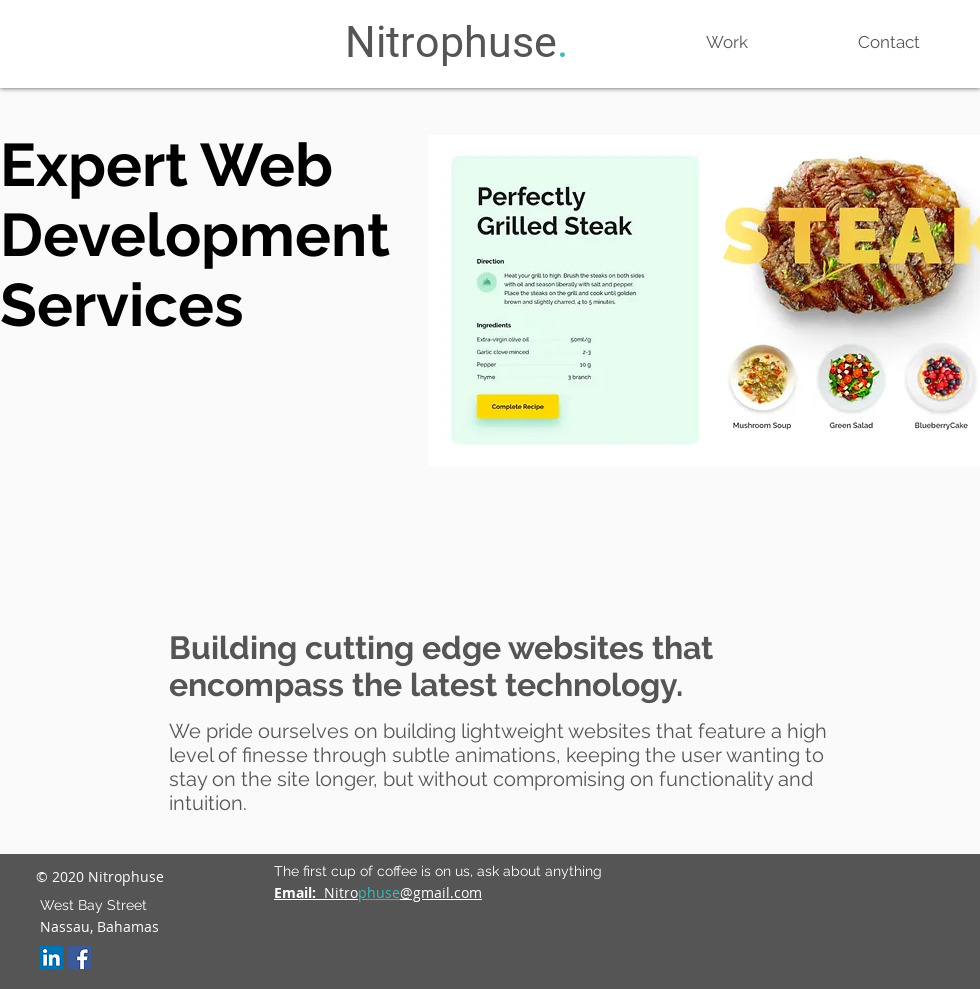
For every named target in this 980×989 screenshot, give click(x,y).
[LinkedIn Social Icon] (51, 957)
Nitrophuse (451, 42)
